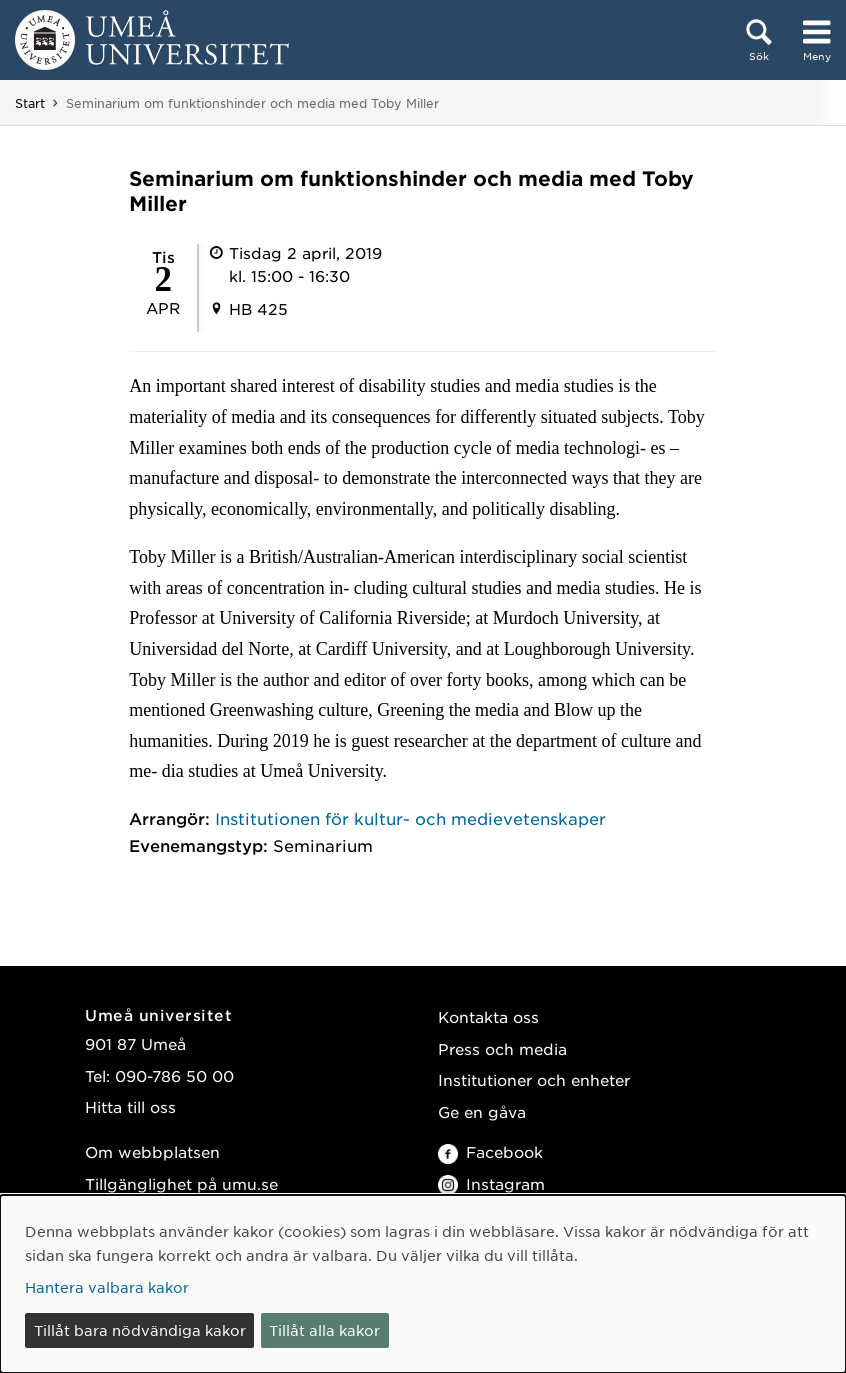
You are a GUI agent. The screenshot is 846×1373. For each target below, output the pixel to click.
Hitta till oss (130, 1106)
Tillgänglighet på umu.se (181, 1183)
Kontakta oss (488, 1016)
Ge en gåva (482, 1111)
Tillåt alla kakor (324, 1330)
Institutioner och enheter (534, 1079)
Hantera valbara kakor (107, 1287)
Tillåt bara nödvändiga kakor (140, 1330)
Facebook (490, 1151)
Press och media (502, 1048)
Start (30, 103)
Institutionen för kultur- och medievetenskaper (410, 818)
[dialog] (423, 1284)
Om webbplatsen (152, 1151)
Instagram (491, 1183)
